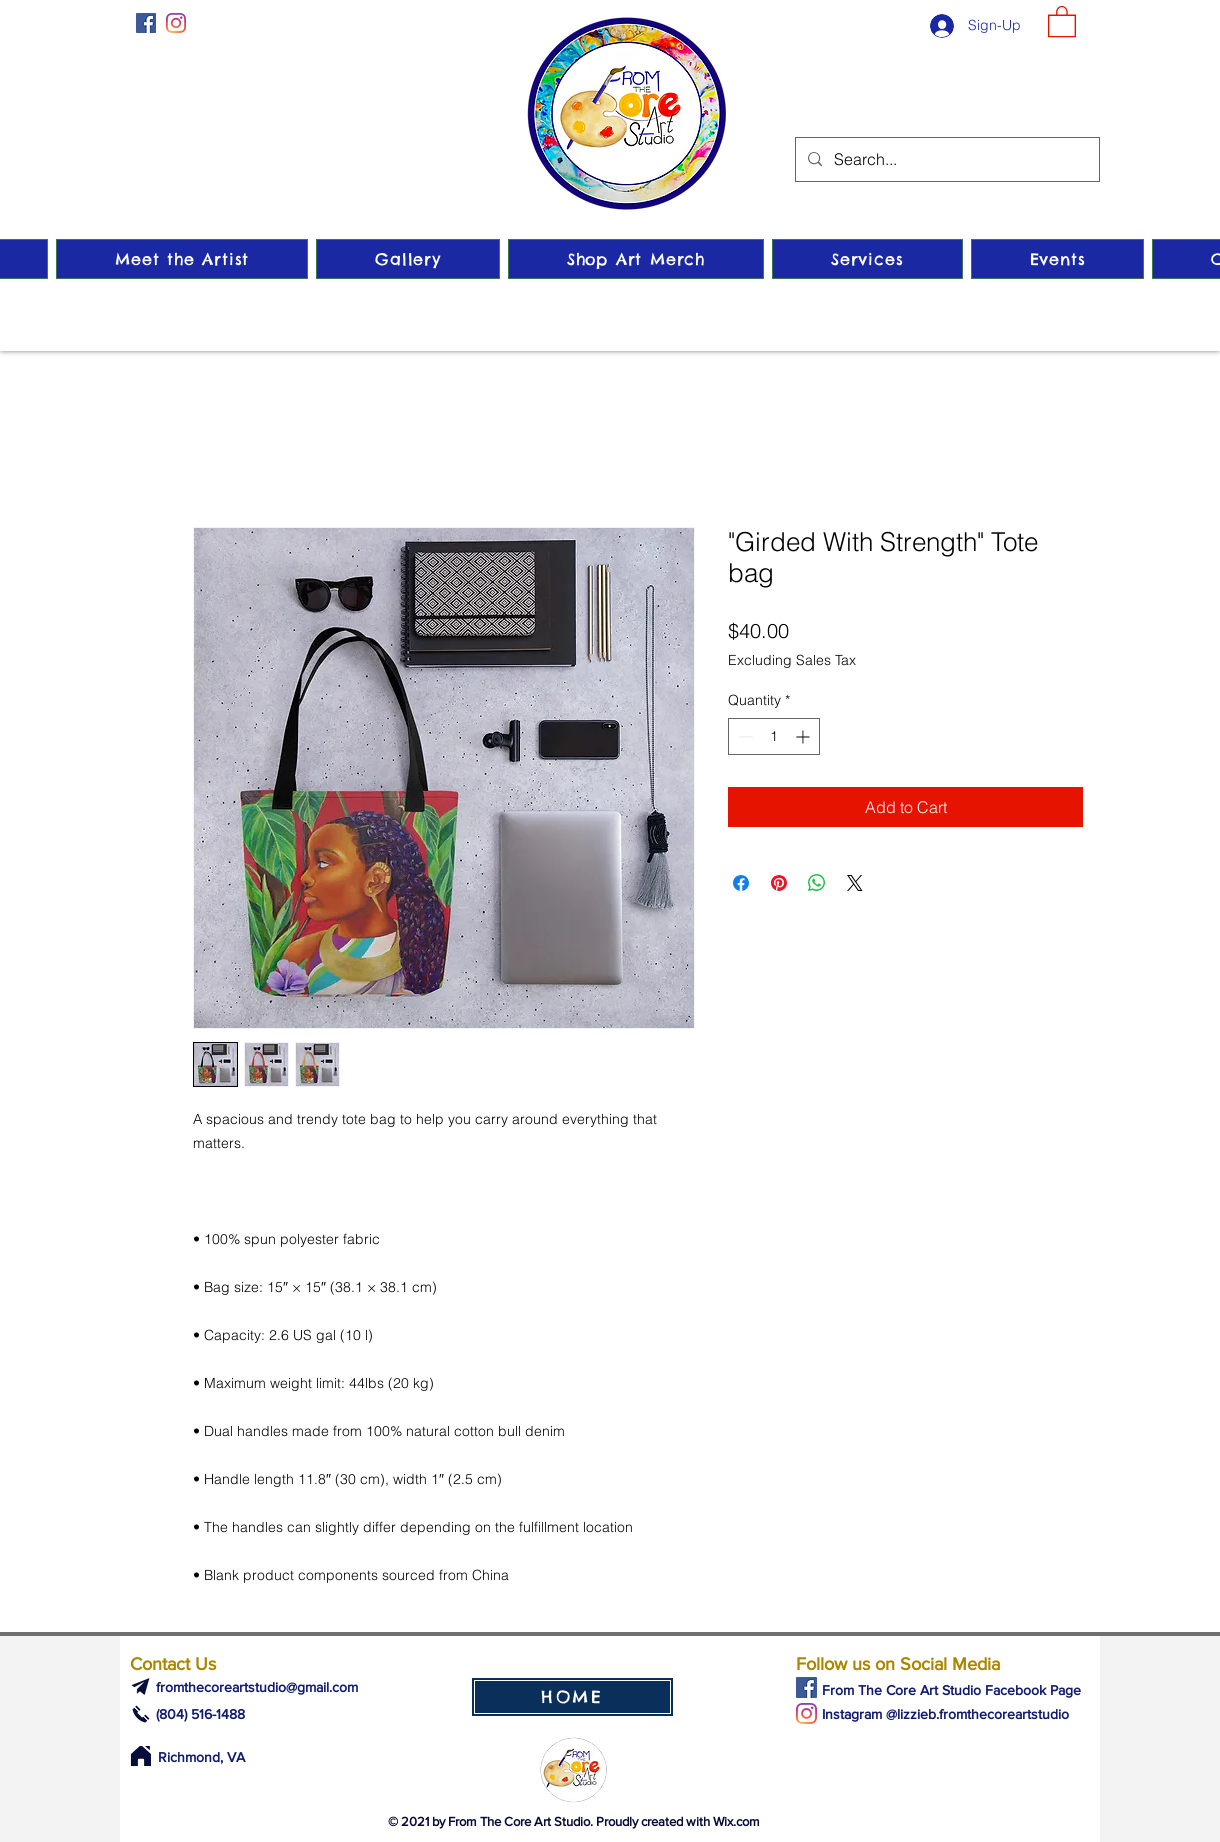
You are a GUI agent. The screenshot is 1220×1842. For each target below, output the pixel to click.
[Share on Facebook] (741, 883)
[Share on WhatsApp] (817, 883)
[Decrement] (743, 736)
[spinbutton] (774, 736)
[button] (1062, 20)
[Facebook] (146, 23)
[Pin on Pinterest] (779, 883)
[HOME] (572, 1697)
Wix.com (736, 1821)
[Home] (140, 1756)
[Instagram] (176, 23)
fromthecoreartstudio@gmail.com (257, 1687)
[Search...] (945, 159)
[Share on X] (855, 883)
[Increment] (804, 736)
